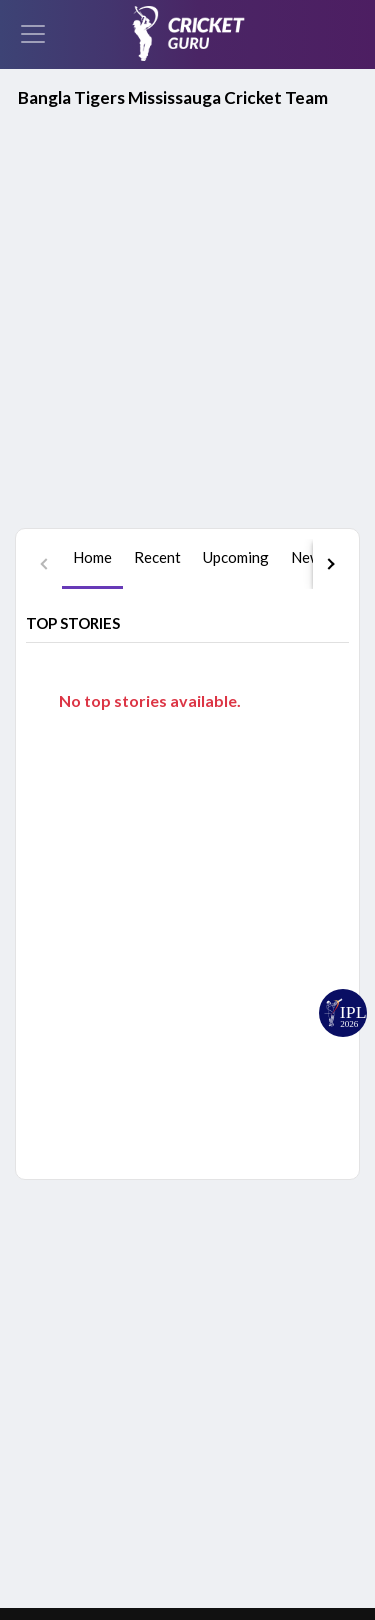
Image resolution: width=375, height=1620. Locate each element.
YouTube (72, 1314)
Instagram (76, 1384)
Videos (240, 1433)
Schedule (247, 1343)
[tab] (92, 289)
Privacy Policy (85, 1557)
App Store (244, 1237)
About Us (276, 1521)
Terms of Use (187, 1557)
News (236, 1403)
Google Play (136, 1237)
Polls (233, 1463)
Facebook (74, 1349)
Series (237, 1373)
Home (236, 1313)
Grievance (279, 1557)
